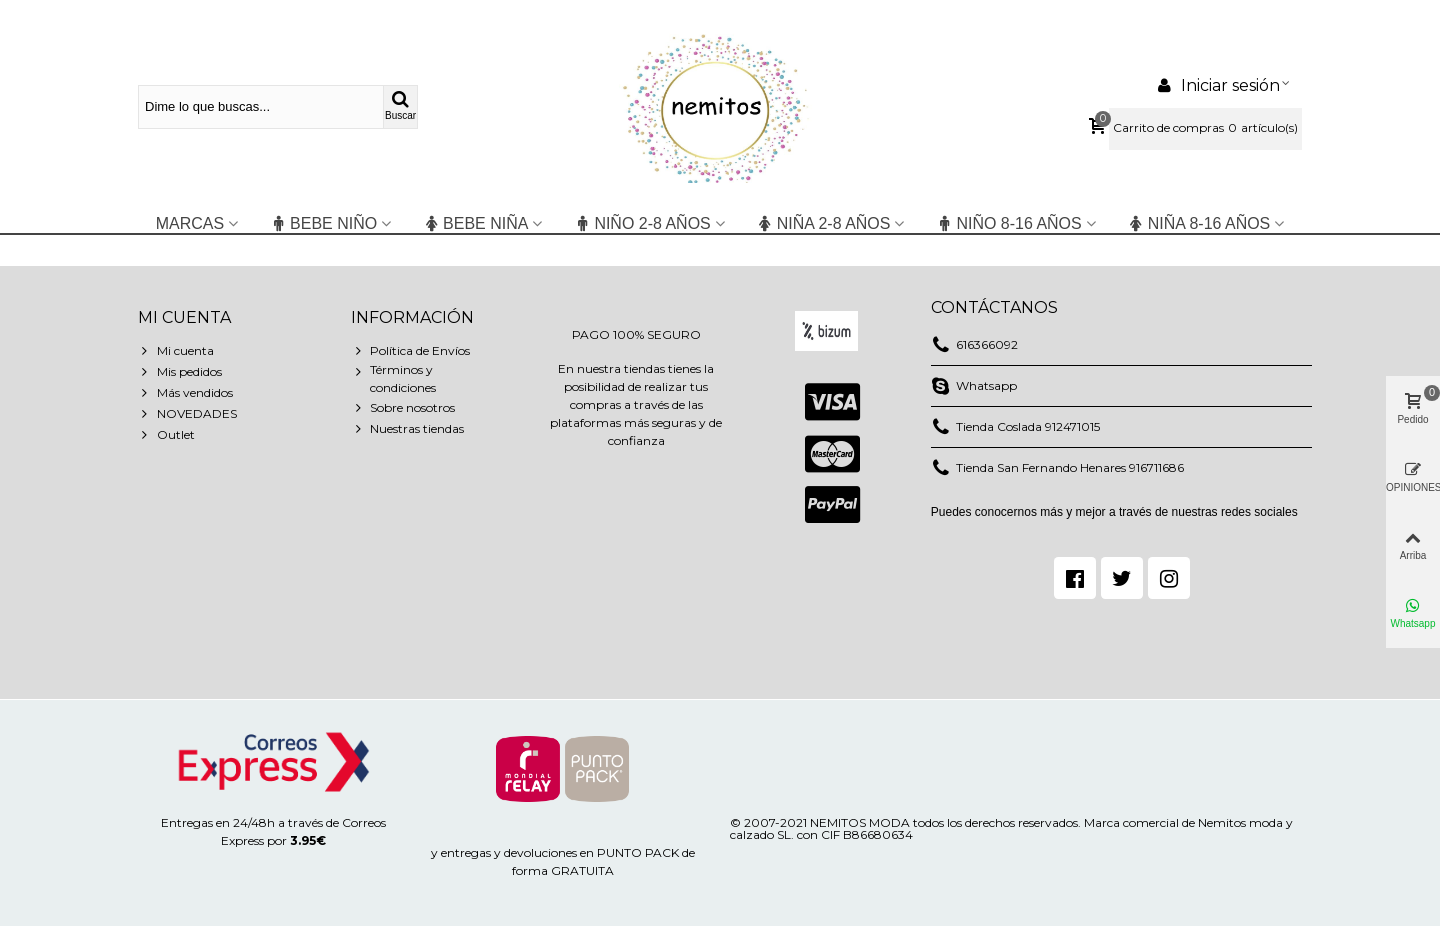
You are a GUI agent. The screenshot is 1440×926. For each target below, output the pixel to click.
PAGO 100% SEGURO (636, 334)
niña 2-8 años (824, 223)
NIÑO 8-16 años (1008, 223)
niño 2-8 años (642, 223)
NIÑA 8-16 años (1199, 223)
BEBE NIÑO (323, 223)
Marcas (190, 223)
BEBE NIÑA (475, 223)
